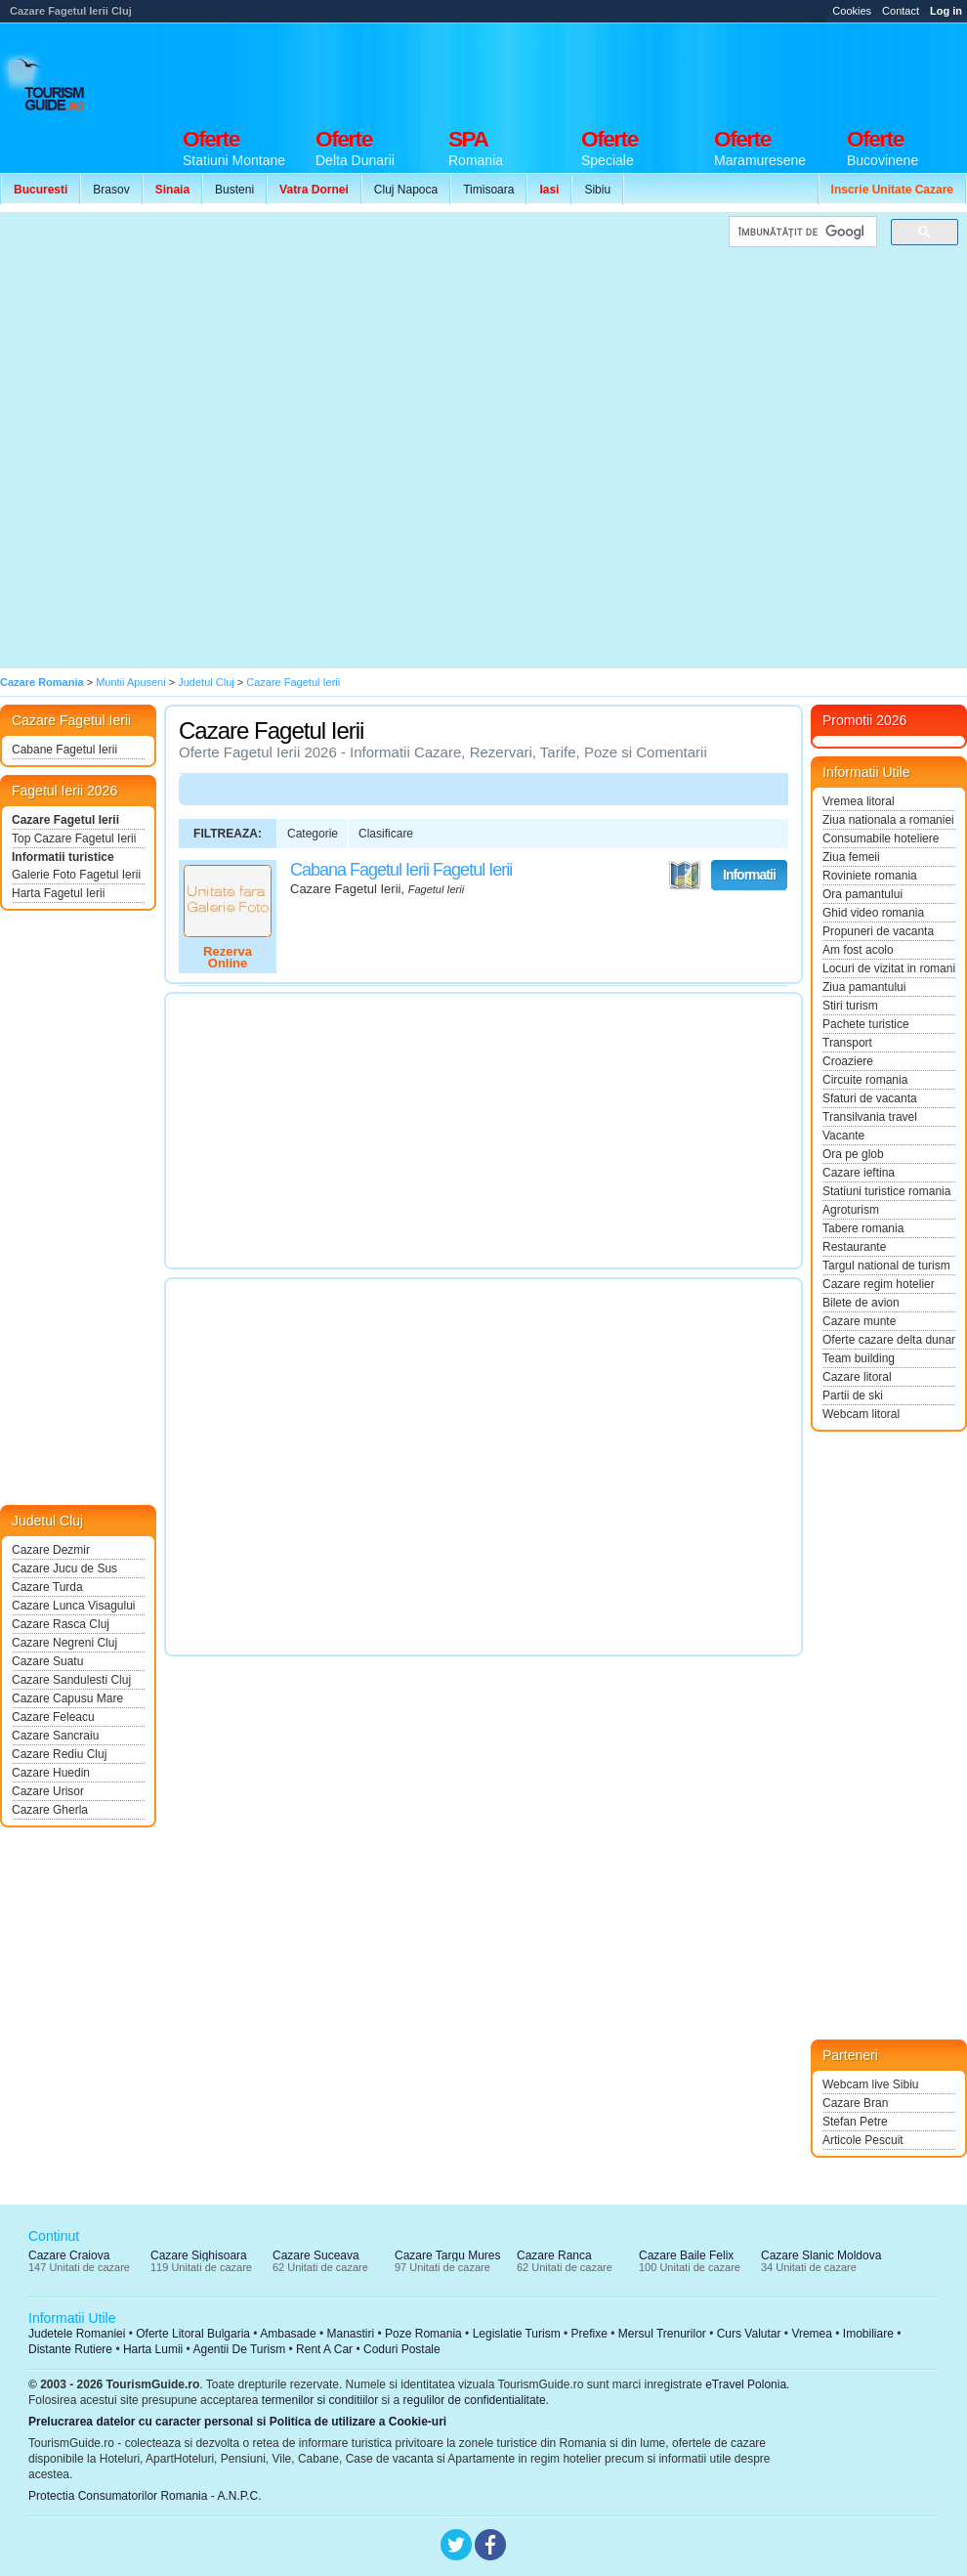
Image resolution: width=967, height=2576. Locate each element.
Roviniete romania (869, 875)
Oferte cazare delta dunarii (888, 1340)
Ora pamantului (862, 894)
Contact (900, 11)
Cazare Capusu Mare (67, 1698)
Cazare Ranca (554, 2255)
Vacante (843, 1135)
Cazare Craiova (68, 2255)
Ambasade (287, 2333)
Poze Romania (423, 2333)
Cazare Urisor (48, 1791)
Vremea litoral (858, 801)
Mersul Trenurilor (662, 2333)
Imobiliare (868, 2333)
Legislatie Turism (517, 2333)
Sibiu (597, 189)
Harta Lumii (153, 2349)
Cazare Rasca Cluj (60, 1624)
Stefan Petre (855, 2121)
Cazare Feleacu (53, 1717)
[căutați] (800, 232)
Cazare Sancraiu (55, 1735)
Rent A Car (324, 2349)
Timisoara (488, 189)
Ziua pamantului (863, 987)
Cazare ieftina (858, 1173)
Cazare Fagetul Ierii (65, 820)
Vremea (811, 2333)
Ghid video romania (873, 913)
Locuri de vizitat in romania (888, 968)
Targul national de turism (886, 1265)
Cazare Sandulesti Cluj (71, 1680)
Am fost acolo (858, 950)
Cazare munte (859, 1321)
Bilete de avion (861, 1302)
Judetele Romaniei (76, 2333)
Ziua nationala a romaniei (888, 820)
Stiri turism (850, 1005)
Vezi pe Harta (684, 875)
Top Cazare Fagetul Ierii (74, 838)
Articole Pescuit (863, 2140)
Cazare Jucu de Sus (64, 1568)
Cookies (851, 11)
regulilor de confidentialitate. (476, 2400)
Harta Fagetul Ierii (58, 893)
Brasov (111, 189)
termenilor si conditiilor (320, 2400)
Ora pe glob (853, 1154)
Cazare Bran (855, 2103)
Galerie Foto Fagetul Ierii (76, 874)
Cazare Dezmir (51, 1550)
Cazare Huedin (51, 1773)
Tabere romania (863, 1228)
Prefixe (589, 2333)
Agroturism (850, 1210)
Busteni (234, 189)
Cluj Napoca (406, 189)
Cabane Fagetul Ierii (64, 749)
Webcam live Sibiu (870, 2084)
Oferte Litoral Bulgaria (193, 2333)
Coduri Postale (402, 2349)
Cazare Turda (47, 1587)
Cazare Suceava (316, 2255)
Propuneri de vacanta (878, 931)
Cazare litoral (857, 1377)
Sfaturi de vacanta (869, 1098)
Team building (858, 1358)
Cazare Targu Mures (448, 2255)
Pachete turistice (865, 1024)
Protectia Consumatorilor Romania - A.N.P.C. (145, 2496)
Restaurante (854, 1247)
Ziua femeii (851, 857)
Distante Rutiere (70, 2349)
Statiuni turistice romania (886, 1191)
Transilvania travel (869, 1117)
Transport (847, 1043)
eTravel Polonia (745, 2384)
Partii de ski (852, 1395)
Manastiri (350, 2333)
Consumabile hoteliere (880, 838)
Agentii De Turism (239, 2349)
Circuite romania (864, 1080)
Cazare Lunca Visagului (74, 1605)
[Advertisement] (871, 99)
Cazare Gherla (50, 1810)
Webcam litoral (861, 1414)
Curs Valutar (749, 2333)
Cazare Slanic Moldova (821, 2255)
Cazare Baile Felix (686, 2255)
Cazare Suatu (47, 1661)
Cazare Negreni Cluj (64, 1643)
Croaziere (847, 1061)
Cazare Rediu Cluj (59, 1754)
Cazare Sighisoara (198, 2255)
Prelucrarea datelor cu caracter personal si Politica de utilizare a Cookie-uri (237, 2421)
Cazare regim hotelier (878, 1284)
